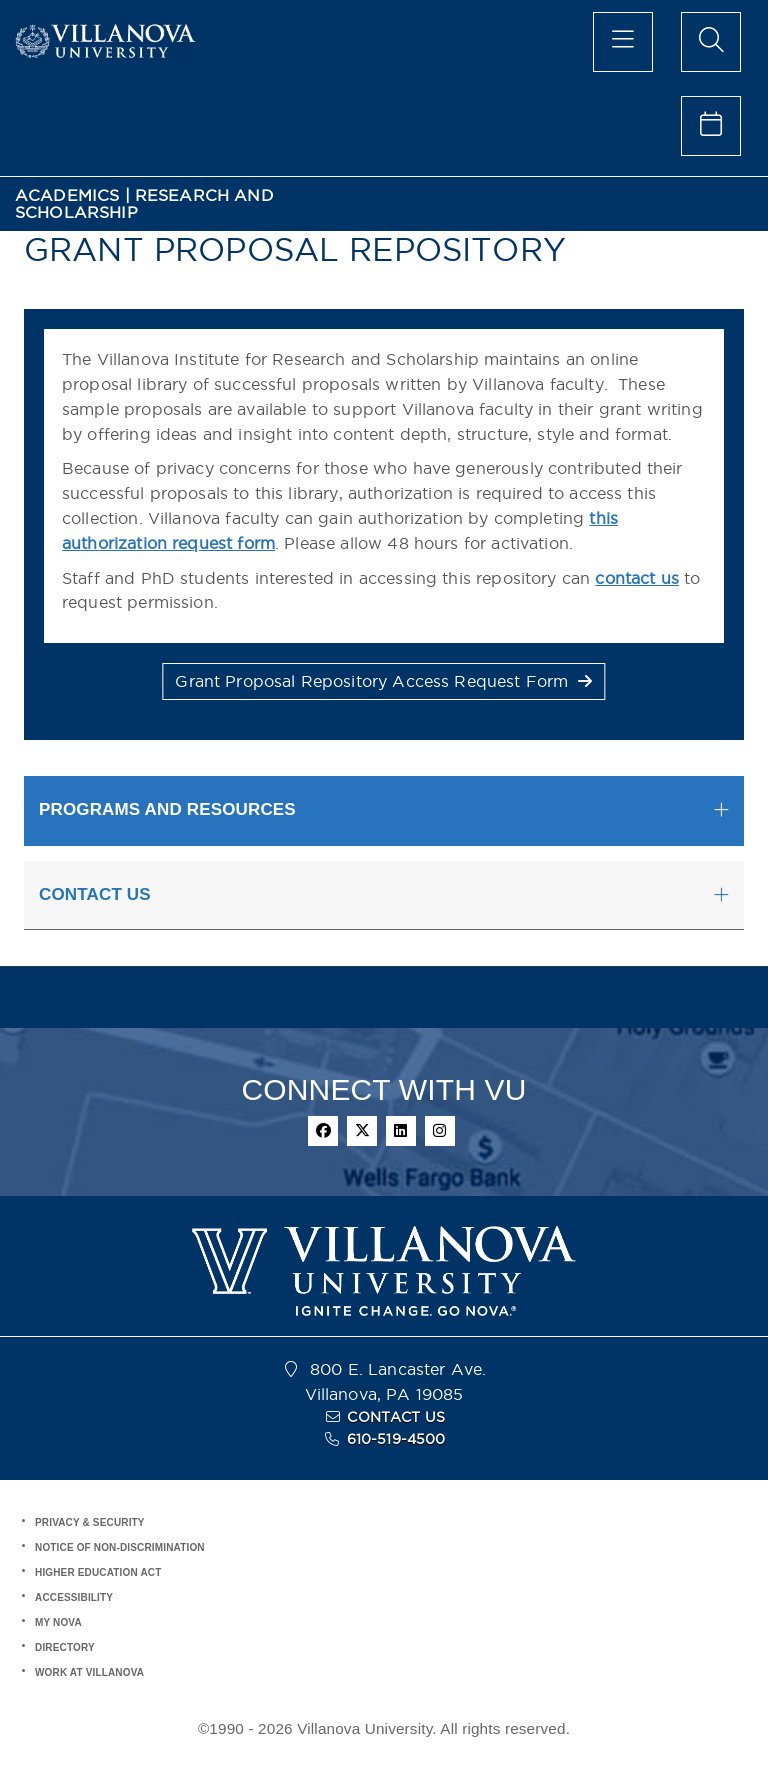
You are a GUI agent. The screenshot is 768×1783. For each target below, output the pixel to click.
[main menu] (623, 42)
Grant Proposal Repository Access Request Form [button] (383, 681)
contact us (637, 578)
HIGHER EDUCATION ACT (98, 1572)
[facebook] (323, 1131)
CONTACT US (396, 1417)
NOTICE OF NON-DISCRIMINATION (120, 1547)
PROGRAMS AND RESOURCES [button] (167, 809)
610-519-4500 (396, 1439)
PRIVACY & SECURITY (90, 1522)
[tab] (384, 810)
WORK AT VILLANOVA (89, 1672)
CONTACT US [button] (95, 894)
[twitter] (362, 1131)
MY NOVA (58, 1622)
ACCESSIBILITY (74, 1597)
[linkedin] (401, 1131)
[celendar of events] (711, 126)
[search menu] (711, 42)
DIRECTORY (65, 1647)
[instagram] (440, 1131)
